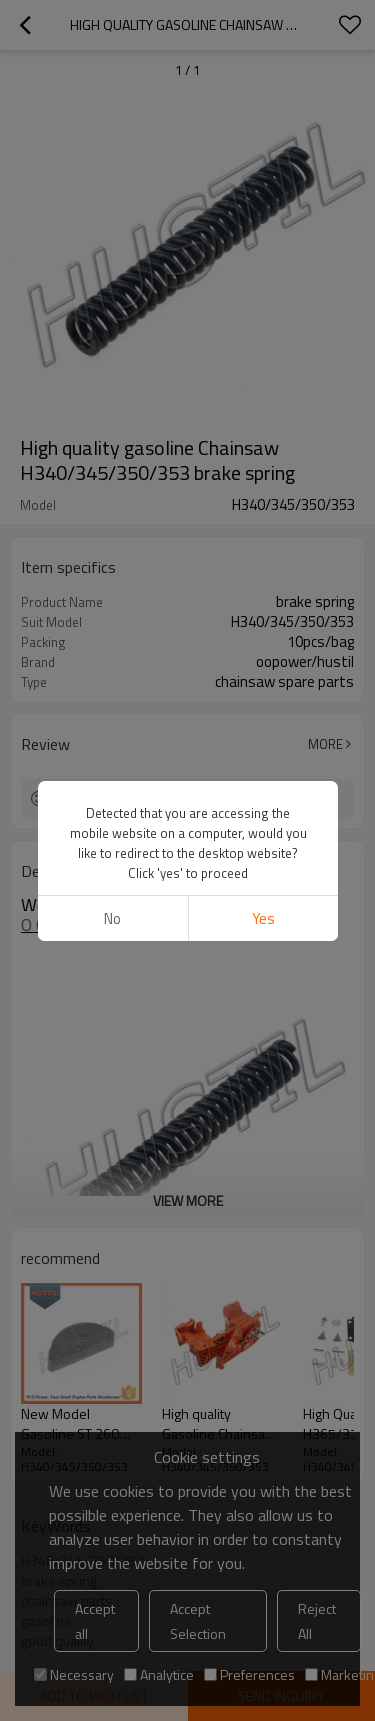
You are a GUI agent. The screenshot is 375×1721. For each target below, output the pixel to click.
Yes (262, 918)
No (112, 918)
